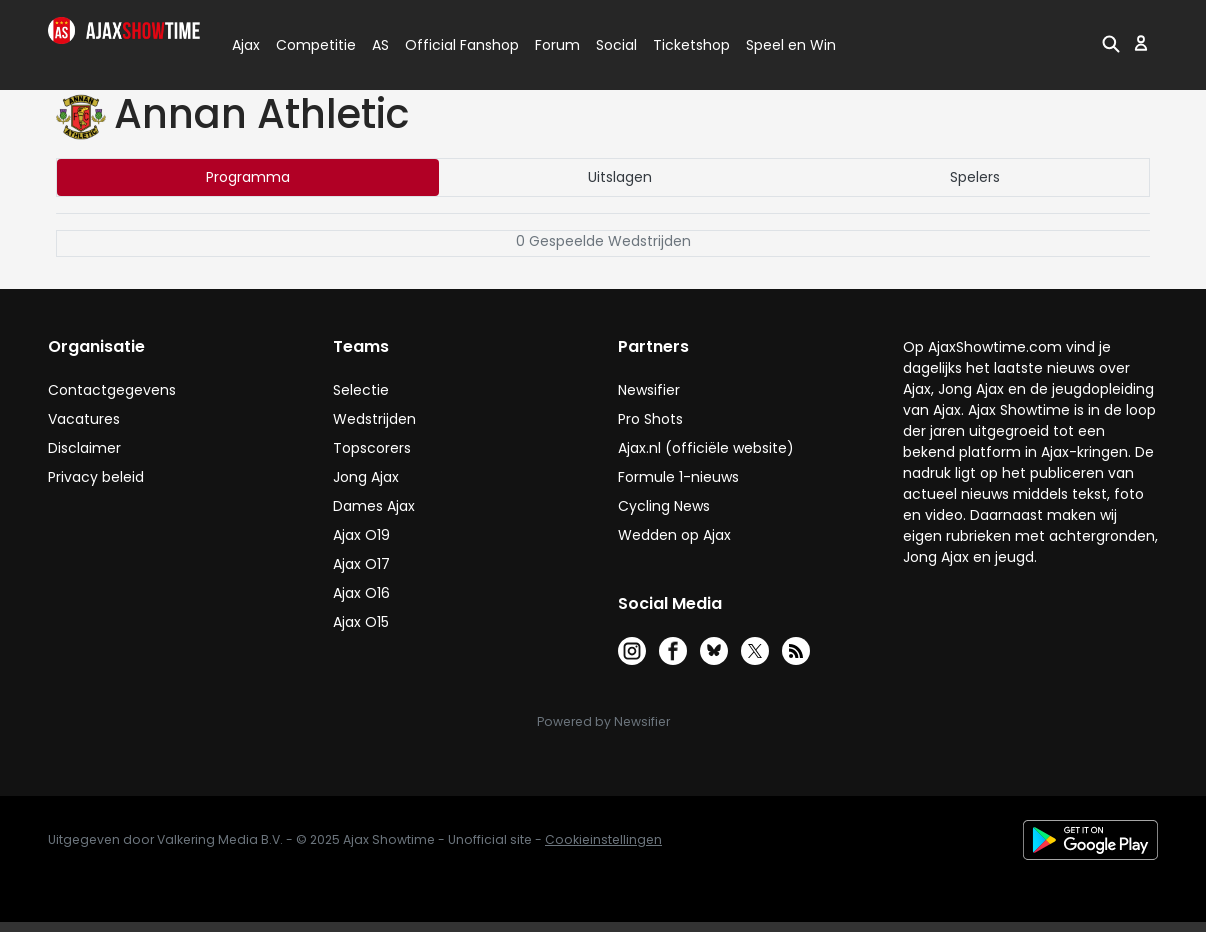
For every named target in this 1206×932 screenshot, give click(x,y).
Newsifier (649, 390)
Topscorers (372, 448)
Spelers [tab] (975, 177)
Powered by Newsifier (603, 721)
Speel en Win (791, 45)
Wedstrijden (374, 419)
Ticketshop (691, 45)
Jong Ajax (366, 477)
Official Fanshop (450, 45)
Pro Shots (650, 419)
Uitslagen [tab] (620, 177)
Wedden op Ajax (674, 535)
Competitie (308, 45)
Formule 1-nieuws (678, 477)
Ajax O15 (361, 622)
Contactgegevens (112, 390)
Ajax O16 (361, 593)
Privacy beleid (96, 477)
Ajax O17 (361, 564)
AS (380, 45)
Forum (557, 45)
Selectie (361, 390)
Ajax (244, 45)
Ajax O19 (361, 535)
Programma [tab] (248, 177)
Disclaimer (84, 448)
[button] (1111, 43)
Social (613, 45)
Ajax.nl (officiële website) (706, 448)
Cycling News (664, 506)
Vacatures (84, 419)
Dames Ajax (374, 506)
